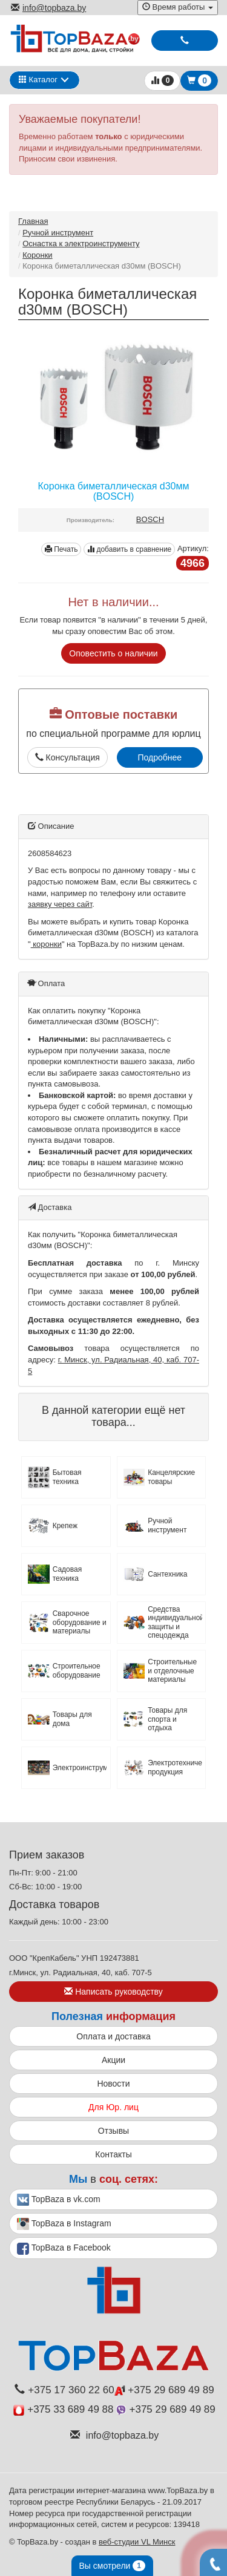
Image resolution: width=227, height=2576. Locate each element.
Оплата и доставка (113, 2036)
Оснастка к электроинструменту (80, 243)
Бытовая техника (67, 1476)
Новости (113, 2083)
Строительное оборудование (76, 1670)
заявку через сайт (60, 904)
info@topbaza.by (48, 8)
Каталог (38, 79)
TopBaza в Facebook (64, 2249)
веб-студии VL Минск (137, 2541)
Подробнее (159, 757)
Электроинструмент (80, 1768)
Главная (33, 221)
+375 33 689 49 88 (63, 2409)
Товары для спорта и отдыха (167, 1719)
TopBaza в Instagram (64, 2224)
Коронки (37, 255)
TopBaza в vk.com (58, 2200)
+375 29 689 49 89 (164, 2390)
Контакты (113, 2154)
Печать (61, 549)
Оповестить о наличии (113, 653)
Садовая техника (67, 1573)
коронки (46, 944)
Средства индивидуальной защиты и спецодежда (175, 1622)
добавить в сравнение (129, 549)
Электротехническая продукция (175, 1767)
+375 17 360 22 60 (64, 2390)
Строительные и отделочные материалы (172, 1671)
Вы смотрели (112, 2565)
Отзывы (113, 2131)
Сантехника (167, 1574)
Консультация (67, 757)
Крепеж (65, 1526)
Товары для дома (72, 1718)
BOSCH (150, 519)
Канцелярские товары (171, 1476)
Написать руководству (113, 1991)
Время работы (177, 6)
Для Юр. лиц (113, 2107)
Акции (113, 2060)
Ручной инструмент (57, 232)
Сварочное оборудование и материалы (80, 1622)
